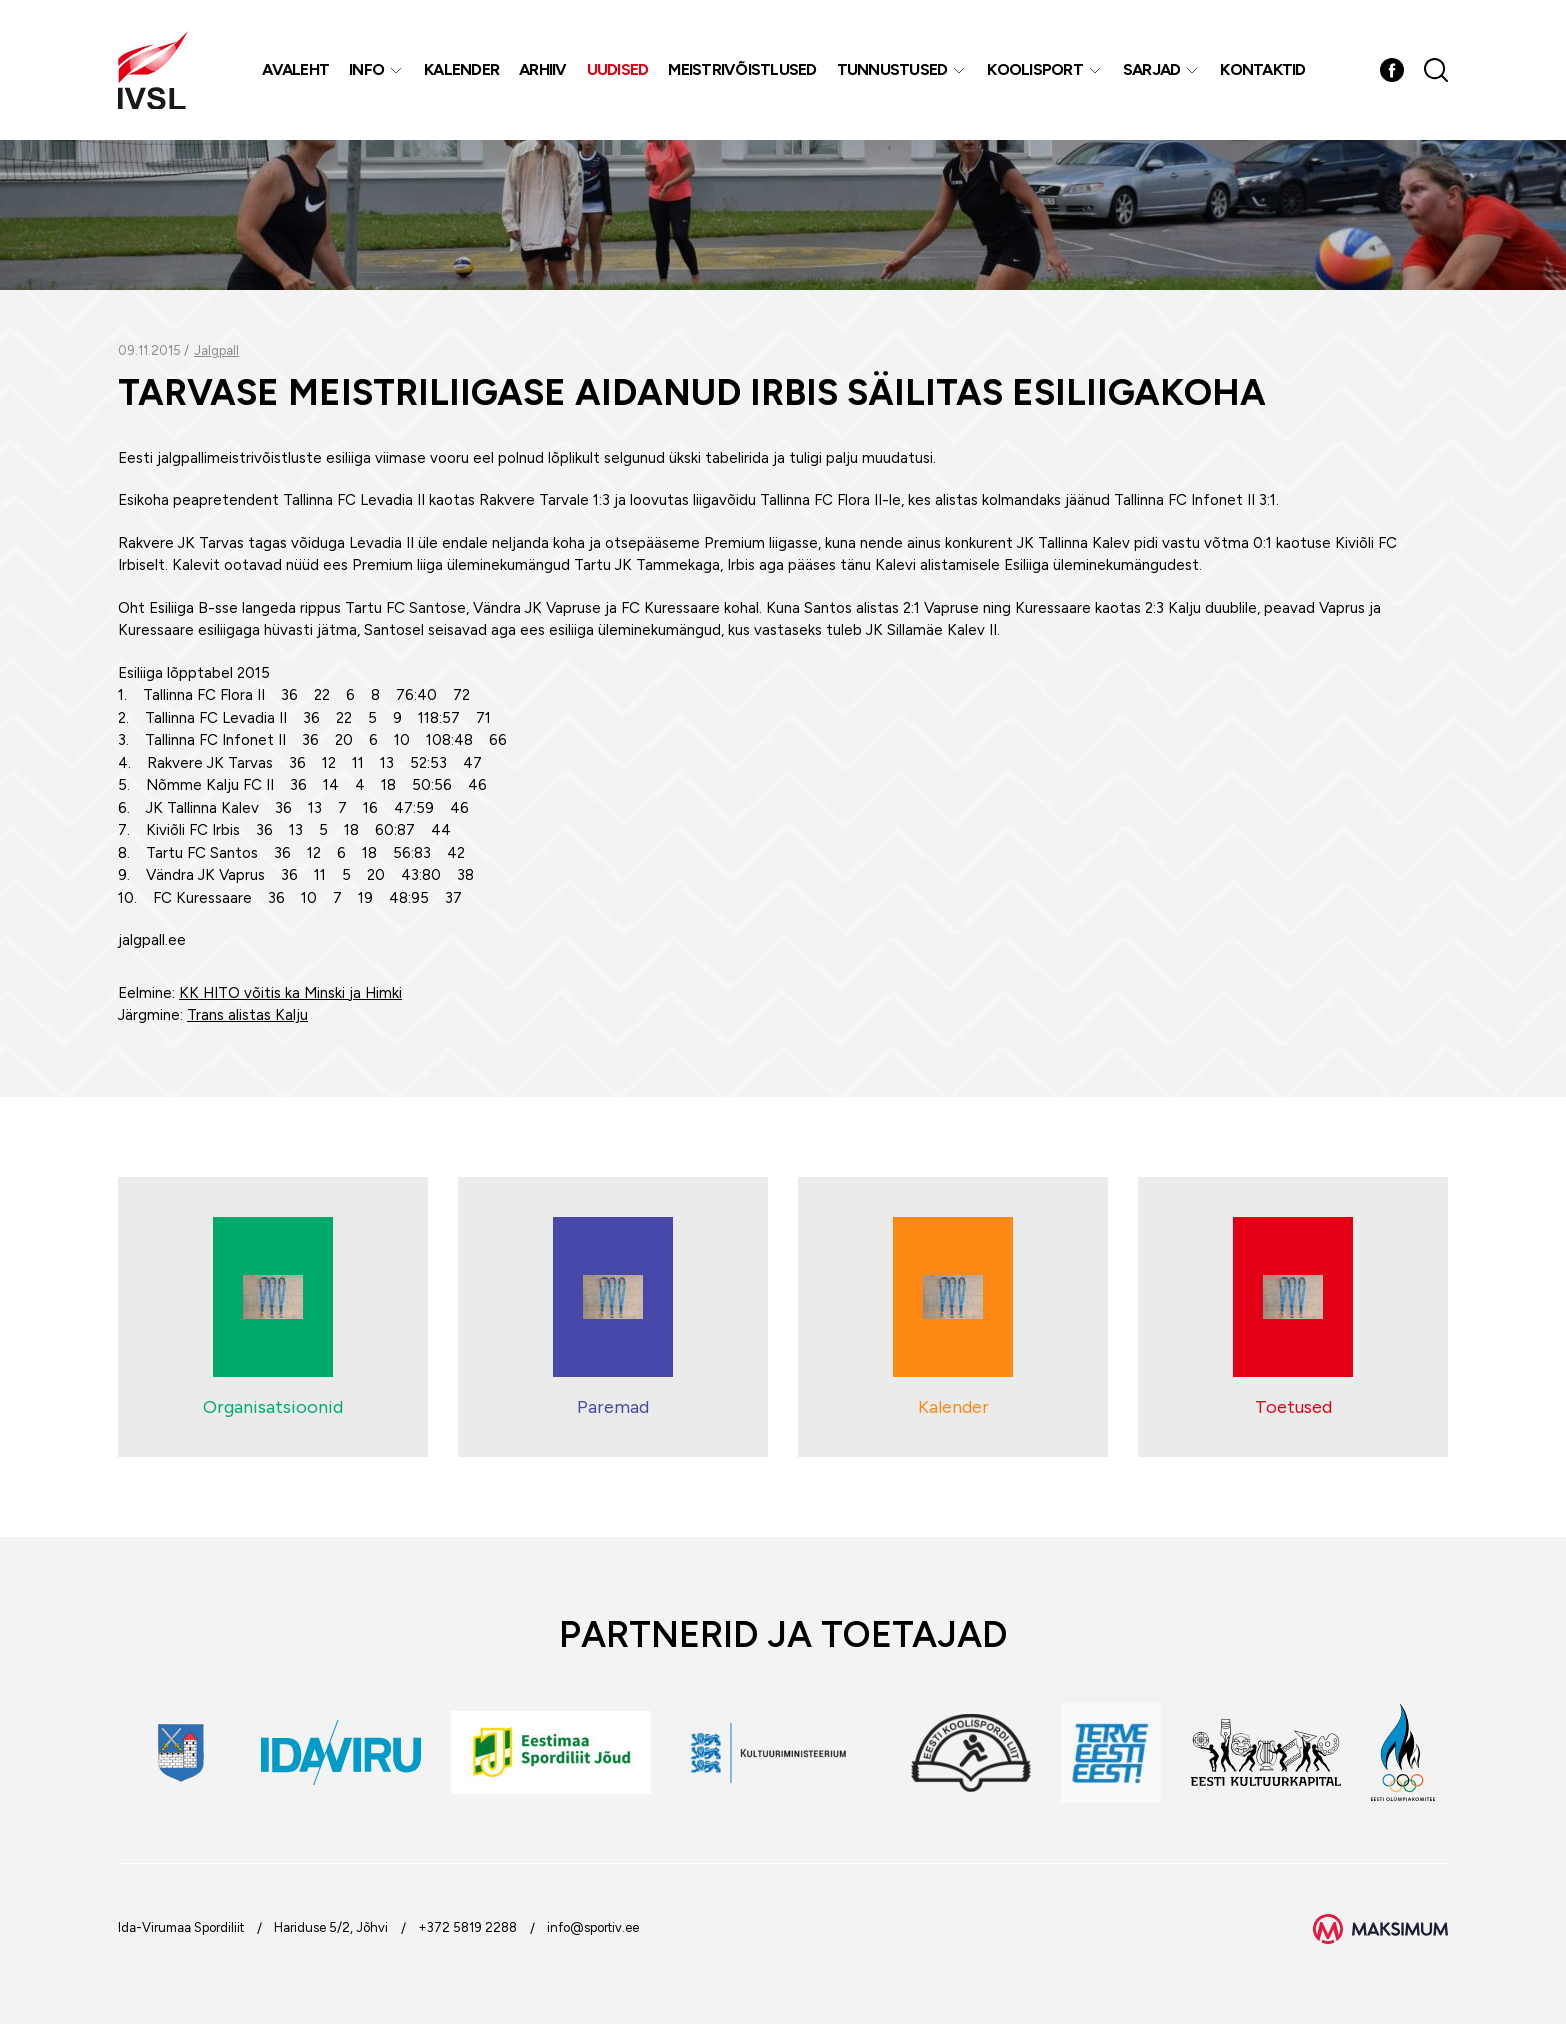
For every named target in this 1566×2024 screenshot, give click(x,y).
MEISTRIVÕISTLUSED (742, 69)
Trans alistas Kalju (247, 1015)
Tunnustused (892, 69)
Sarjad (1152, 69)
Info (366, 69)
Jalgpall (216, 350)
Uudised (618, 69)
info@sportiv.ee (593, 1927)
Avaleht (295, 69)
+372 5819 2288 (467, 1927)
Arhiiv (543, 69)
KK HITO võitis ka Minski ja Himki (290, 993)
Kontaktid (1262, 69)
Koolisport (1035, 69)
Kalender (461, 69)
